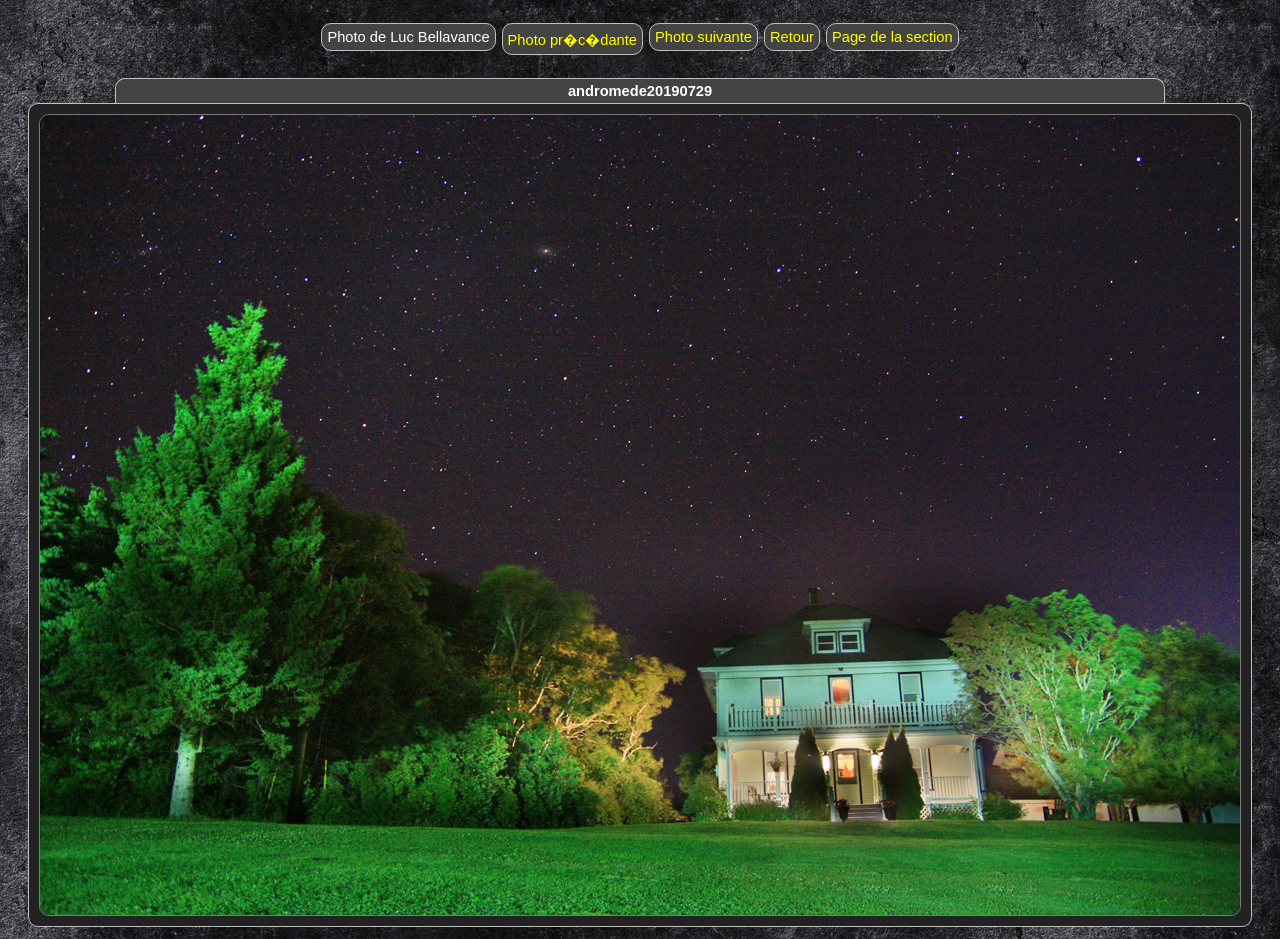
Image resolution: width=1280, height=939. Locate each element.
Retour (792, 37)
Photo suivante (703, 37)
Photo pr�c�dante (572, 40)
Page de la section (892, 37)
